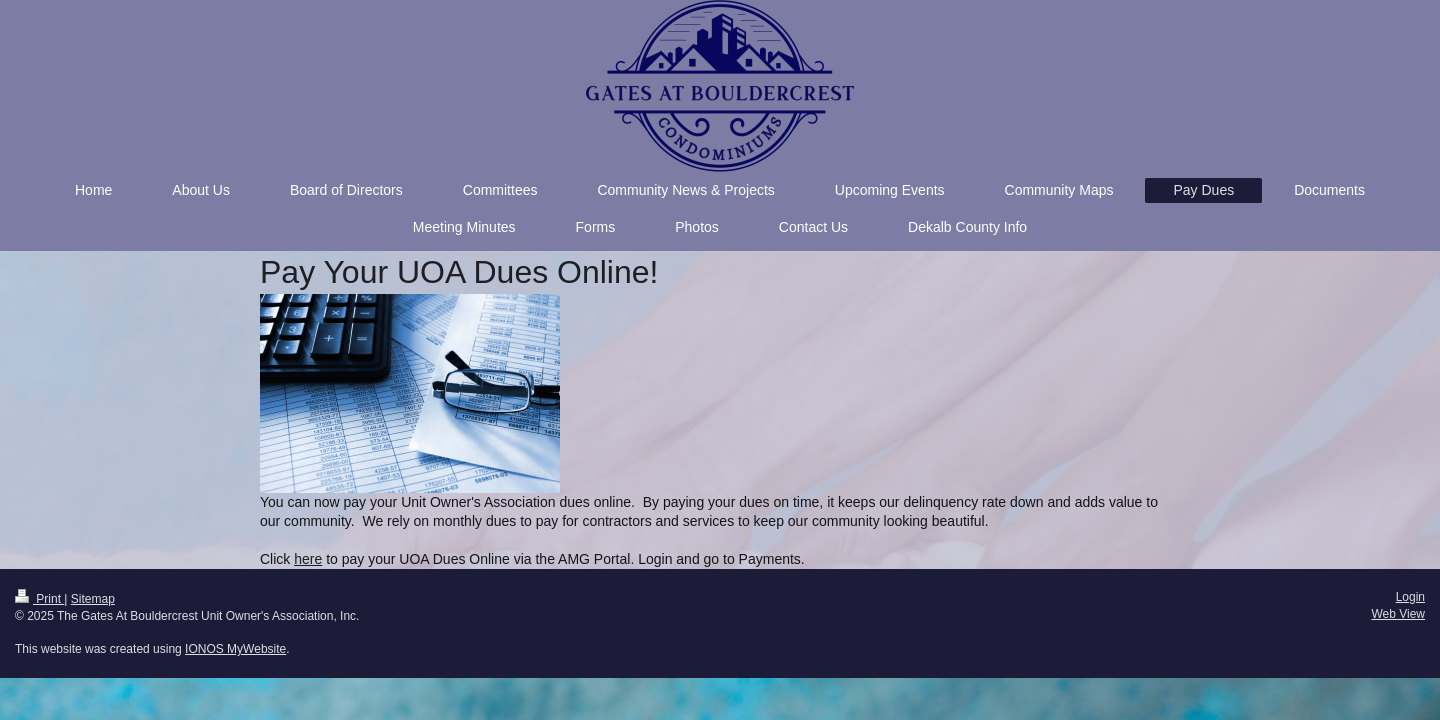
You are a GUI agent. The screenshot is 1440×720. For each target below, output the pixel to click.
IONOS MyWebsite (235, 649)
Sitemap (93, 599)
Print (39, 599)
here (308, 559)
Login (1410, 597)
